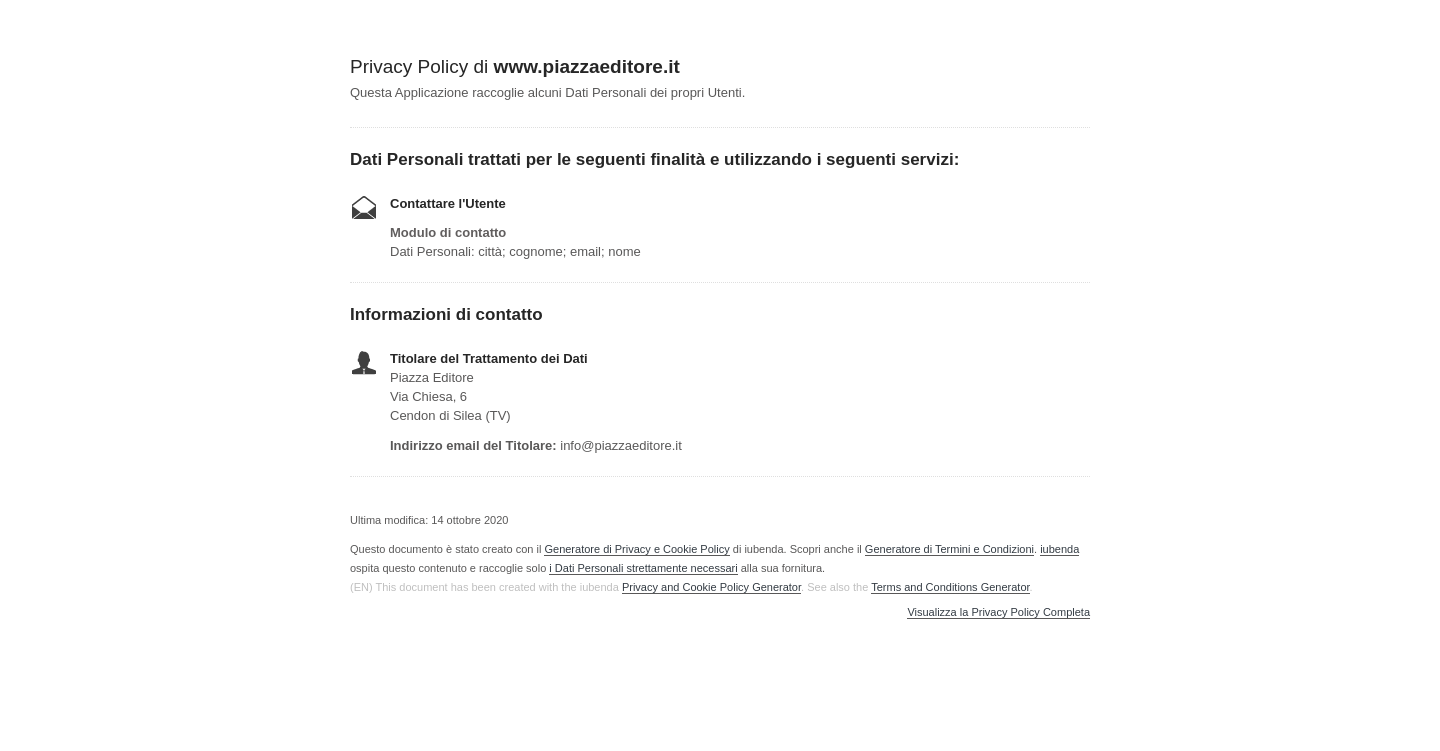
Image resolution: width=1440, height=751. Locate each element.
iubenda (1059, 549)
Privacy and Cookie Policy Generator (711, 587)
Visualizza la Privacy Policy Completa (998, 612)
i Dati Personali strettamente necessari (643, 568)
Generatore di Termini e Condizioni (949, 549)
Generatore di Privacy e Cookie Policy (636, 549)
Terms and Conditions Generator (950, 587)
